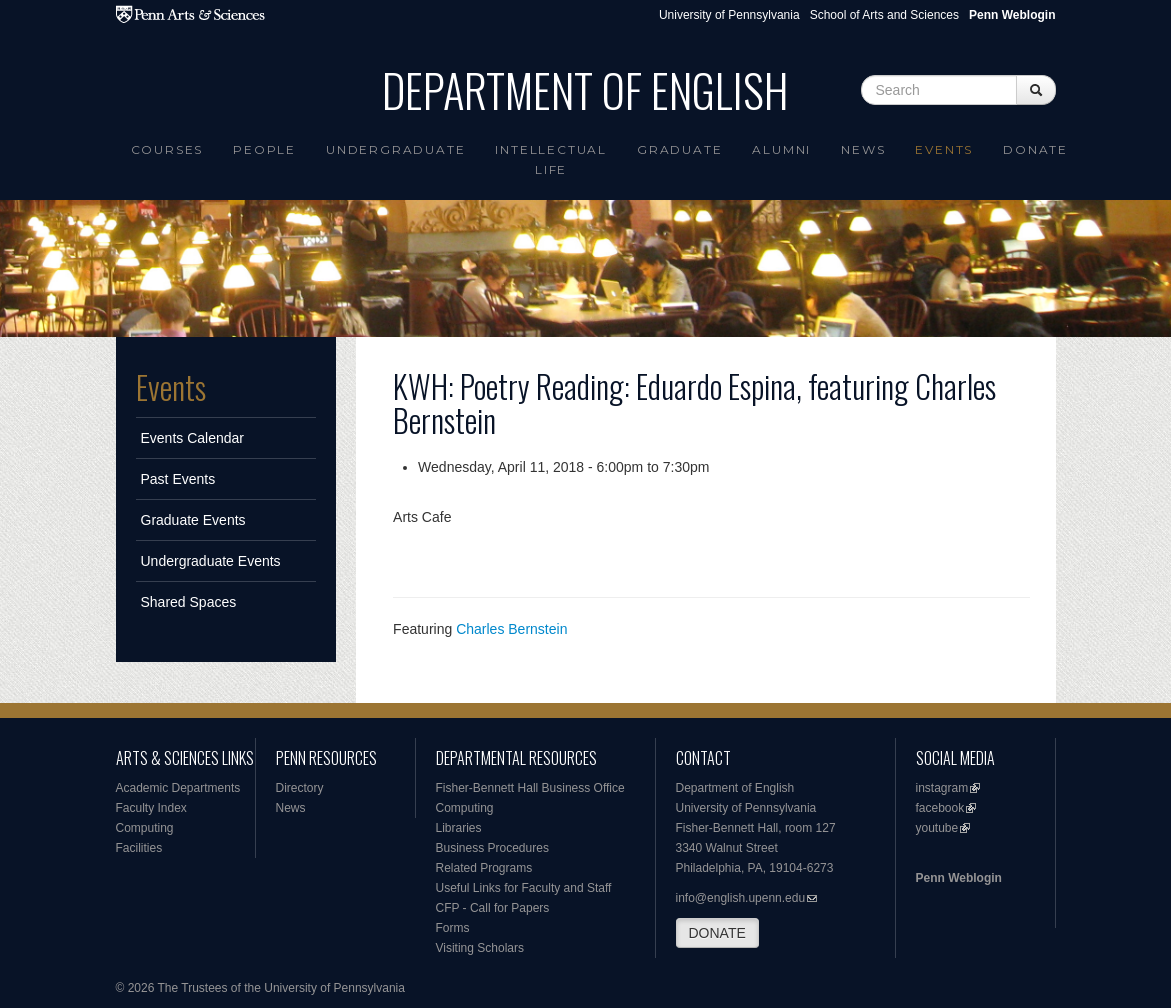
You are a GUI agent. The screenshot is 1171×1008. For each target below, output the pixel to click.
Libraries (459, 828)
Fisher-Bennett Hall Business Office (530, 788)
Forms (453, 928)
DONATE (717, 933)
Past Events (178, 479)
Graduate (679, 149)
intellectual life (551, 159)
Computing (145, 828)
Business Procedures (492, 848)
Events (944, 149)
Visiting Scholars (480, 948)
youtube (937, 828)
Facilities (139, 848)
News (863, 149)
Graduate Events (193, 520)
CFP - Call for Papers (493, 908)
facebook (940, 808)
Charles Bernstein (511, 629)
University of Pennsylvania (729, 15)
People (264, 149)
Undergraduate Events (211, 561)
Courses (167, 149)
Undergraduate (395, 149)
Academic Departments (178, 788)
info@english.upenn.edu (741, 898)
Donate (1035, 149)
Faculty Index (151, 808)
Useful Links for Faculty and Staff (524, 888)
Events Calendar (193, 438)
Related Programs (484, 868)
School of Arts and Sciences (884, 15)
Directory (300, 788)
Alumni (781, 149)
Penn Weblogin (959, 878)
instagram (942, 788)
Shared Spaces (189, 602)
